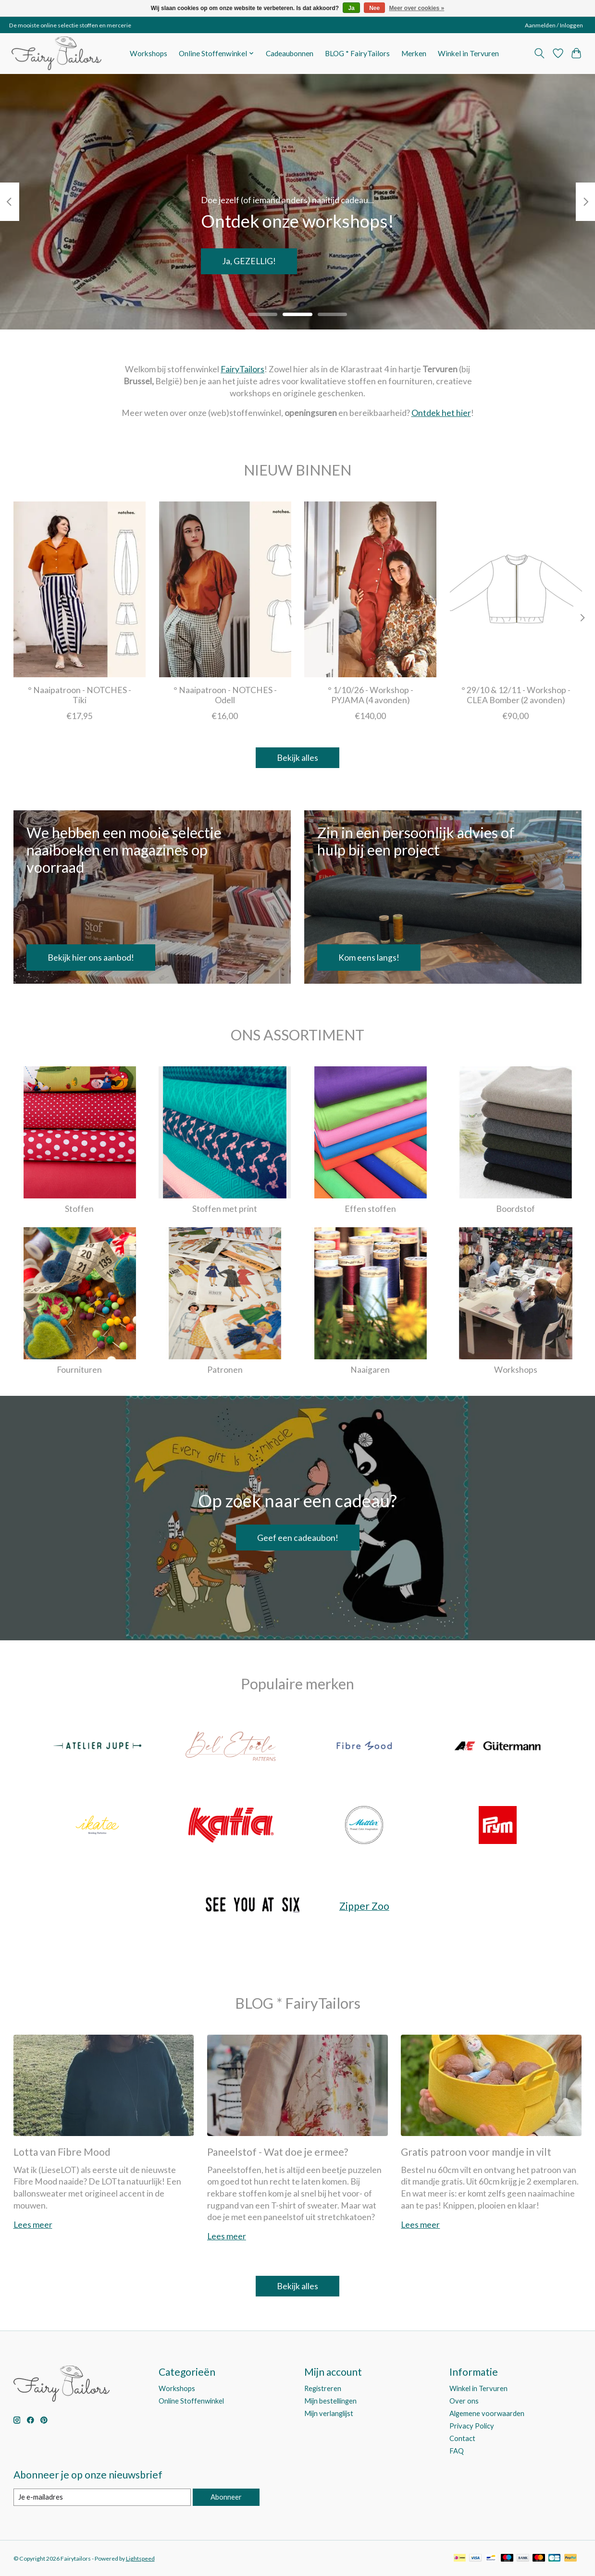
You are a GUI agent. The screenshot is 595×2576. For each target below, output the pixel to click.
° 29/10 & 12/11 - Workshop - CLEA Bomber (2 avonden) (515, 695)
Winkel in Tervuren (468, 53)
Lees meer (32, 2225)
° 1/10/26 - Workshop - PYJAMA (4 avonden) (370, 695)
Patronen (225, 1370)
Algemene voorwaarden (486, 2413)
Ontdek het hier (441, 413)
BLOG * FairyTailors (357, 53)
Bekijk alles (297, 758)
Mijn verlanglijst (328, 2413)
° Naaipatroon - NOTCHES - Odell (224, 695)
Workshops (148, 53)
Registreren (322, 2388)
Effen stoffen (370, 1209)
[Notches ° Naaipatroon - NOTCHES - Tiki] (79, 589)
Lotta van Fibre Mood (62, 2152)
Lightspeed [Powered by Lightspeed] (140, 2558)
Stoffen (79, 1209)
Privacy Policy (471, 2426)
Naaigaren (370, 1370)
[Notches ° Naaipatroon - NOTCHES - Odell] (225, 589)
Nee (374, 8)
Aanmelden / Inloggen (554, 25)
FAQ (456, 2451)
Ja (351, 8)
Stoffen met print (224, 1209)
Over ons (464, 2401)
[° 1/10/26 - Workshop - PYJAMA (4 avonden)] (370, 589)
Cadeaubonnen (289, 53)
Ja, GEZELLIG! (249, 261)
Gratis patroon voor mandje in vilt (476, 2152)
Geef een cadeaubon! (297, 1538)
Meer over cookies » (417, 8)
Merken (413, 53)
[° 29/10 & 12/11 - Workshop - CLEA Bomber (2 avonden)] (515, 589)
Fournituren (79, 1370)
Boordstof (515, 1209)
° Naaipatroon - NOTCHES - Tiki (79, 695)
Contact (462, 2438)
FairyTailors (242, 369)
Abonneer (226, 2497)
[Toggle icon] (539, 53)
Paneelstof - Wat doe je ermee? (277, 2152)
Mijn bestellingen (330, 2401)
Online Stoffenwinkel (191, 2401)
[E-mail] (102, 2497)
